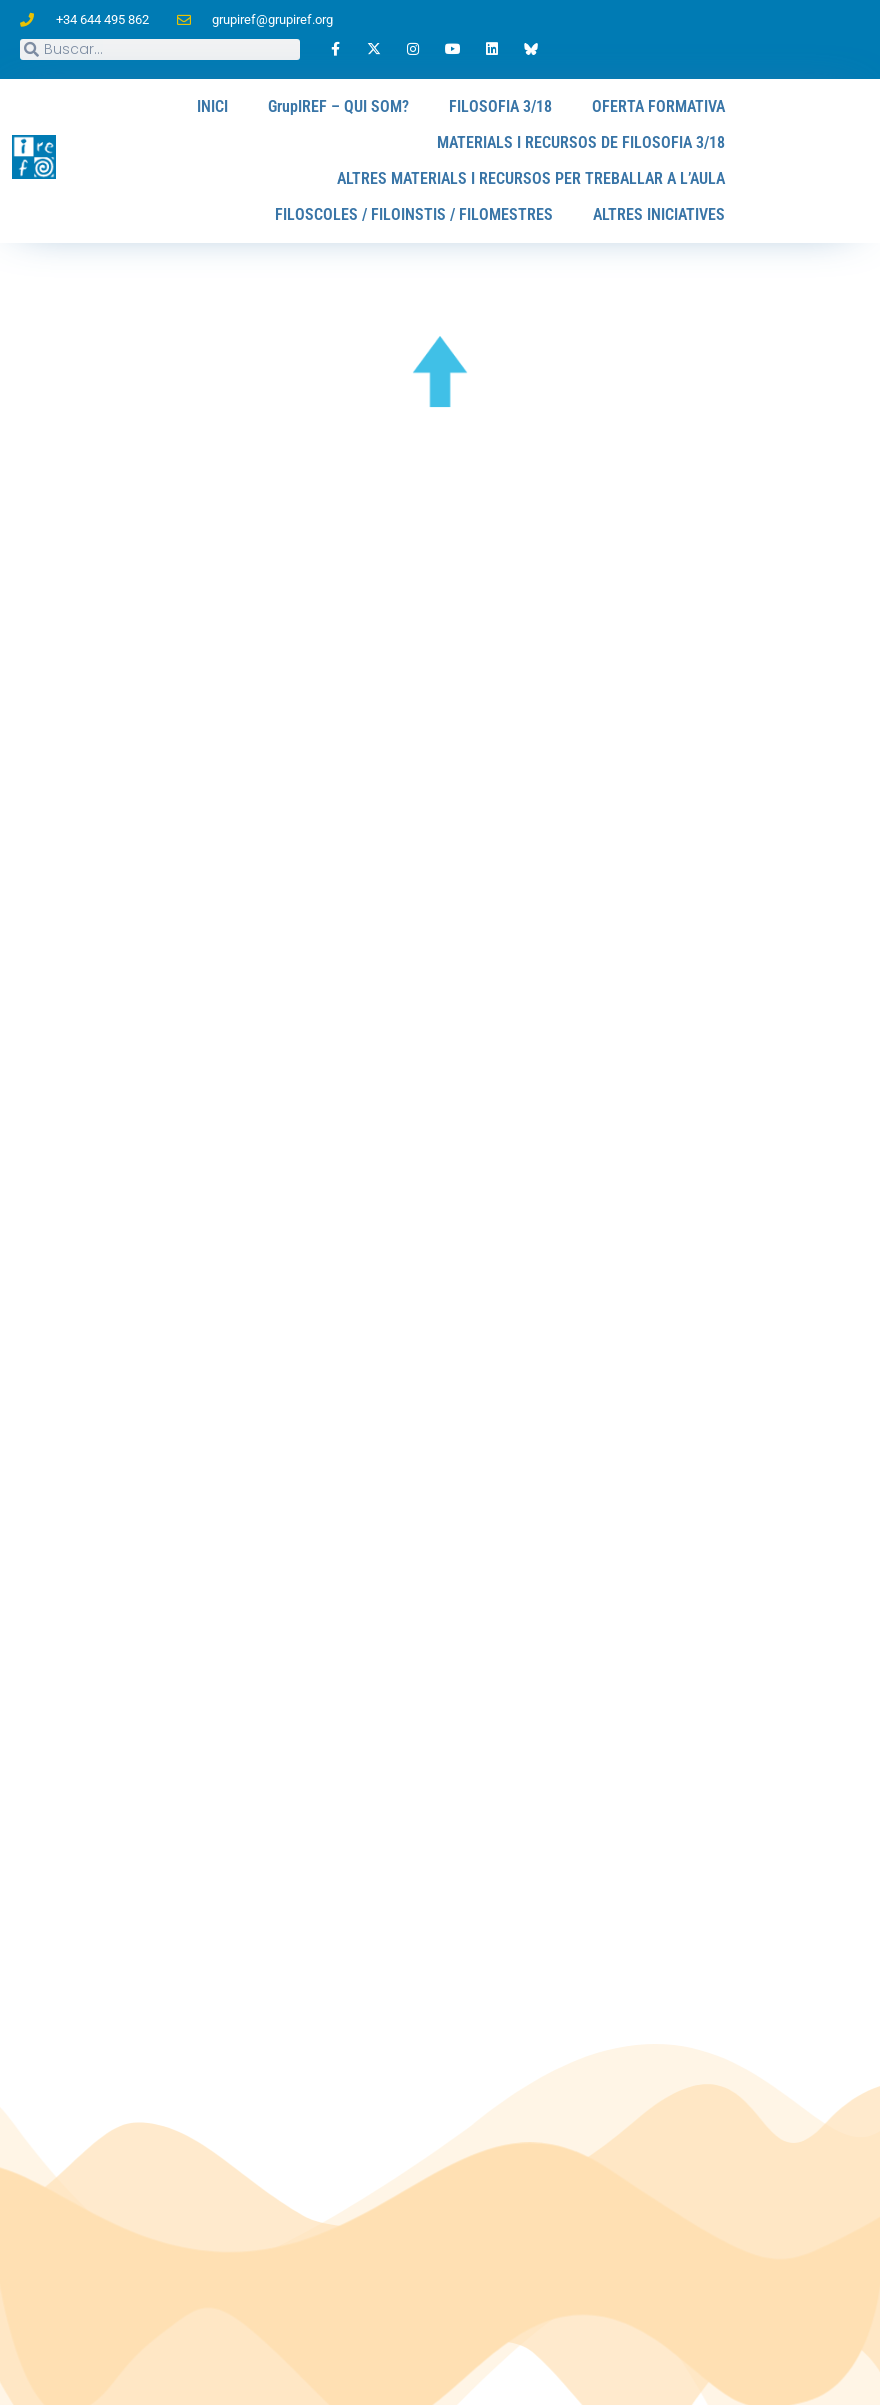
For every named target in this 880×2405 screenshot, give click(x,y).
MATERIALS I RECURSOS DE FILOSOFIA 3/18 (581, 142)
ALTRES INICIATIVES (659, 214)
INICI (213, 106)
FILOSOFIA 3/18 (501, 106)
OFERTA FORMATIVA (658, 106)
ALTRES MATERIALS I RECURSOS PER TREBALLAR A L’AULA (531, 178)
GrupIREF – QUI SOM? (339, 106)
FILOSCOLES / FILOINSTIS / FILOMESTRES (415, 214)
